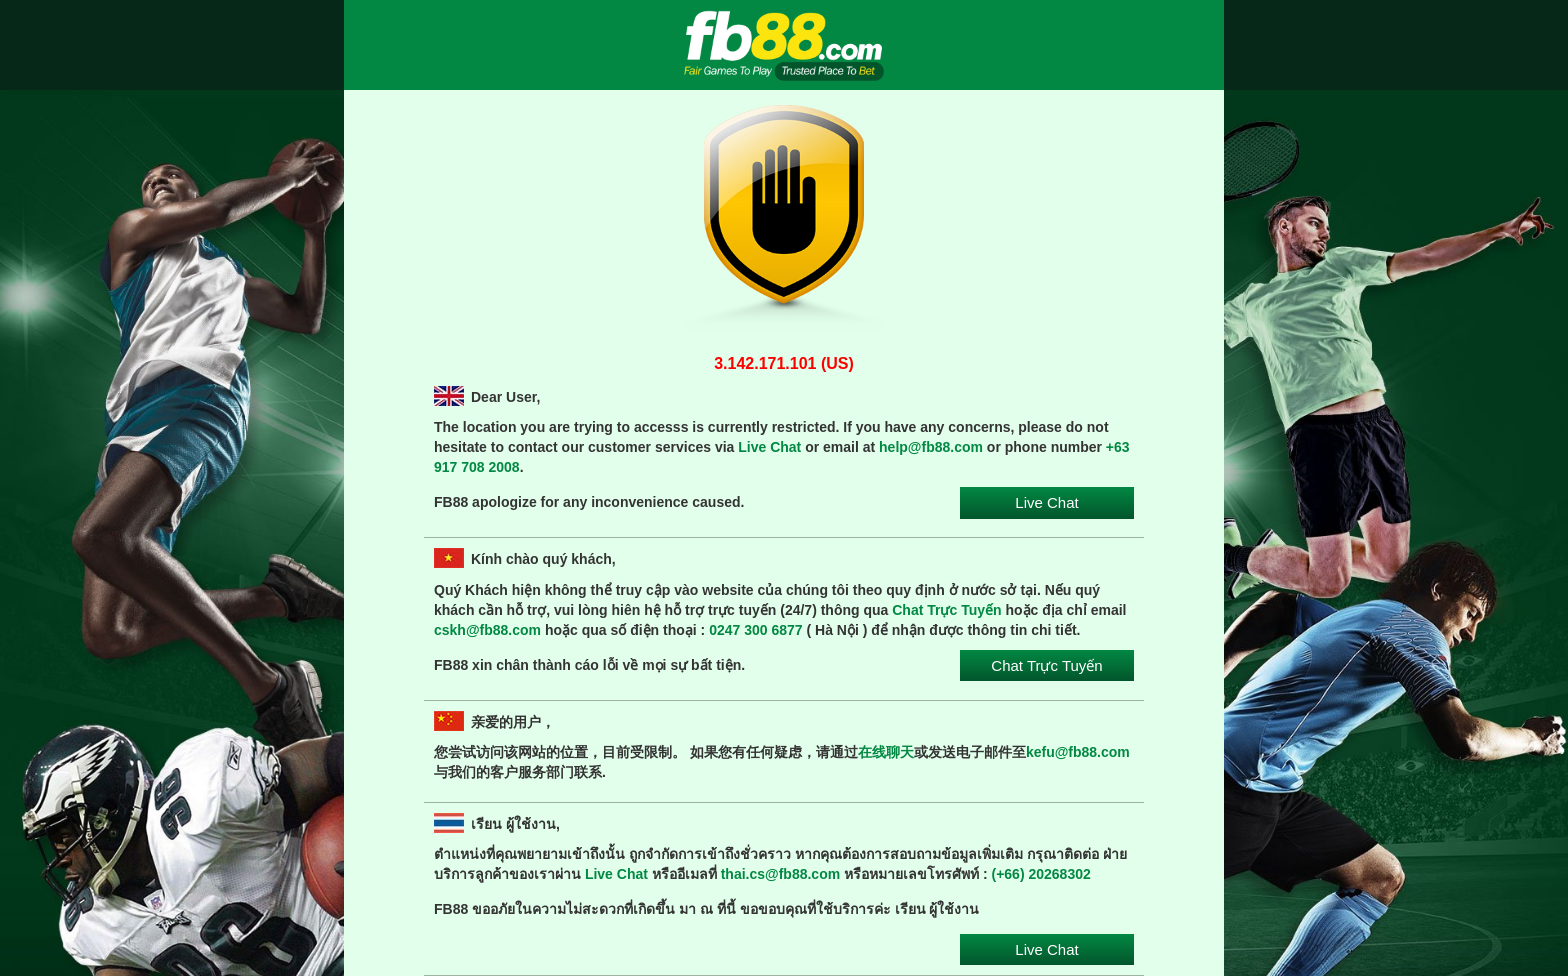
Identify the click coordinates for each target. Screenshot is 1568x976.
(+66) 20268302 (1041, 874)
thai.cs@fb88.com (780, 874)
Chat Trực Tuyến (946, 610)
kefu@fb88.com (1078, 752)
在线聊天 (886, 752)
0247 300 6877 (755, 630)
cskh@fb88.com (487, 630)
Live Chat (769, 447)
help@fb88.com (931, 447)
